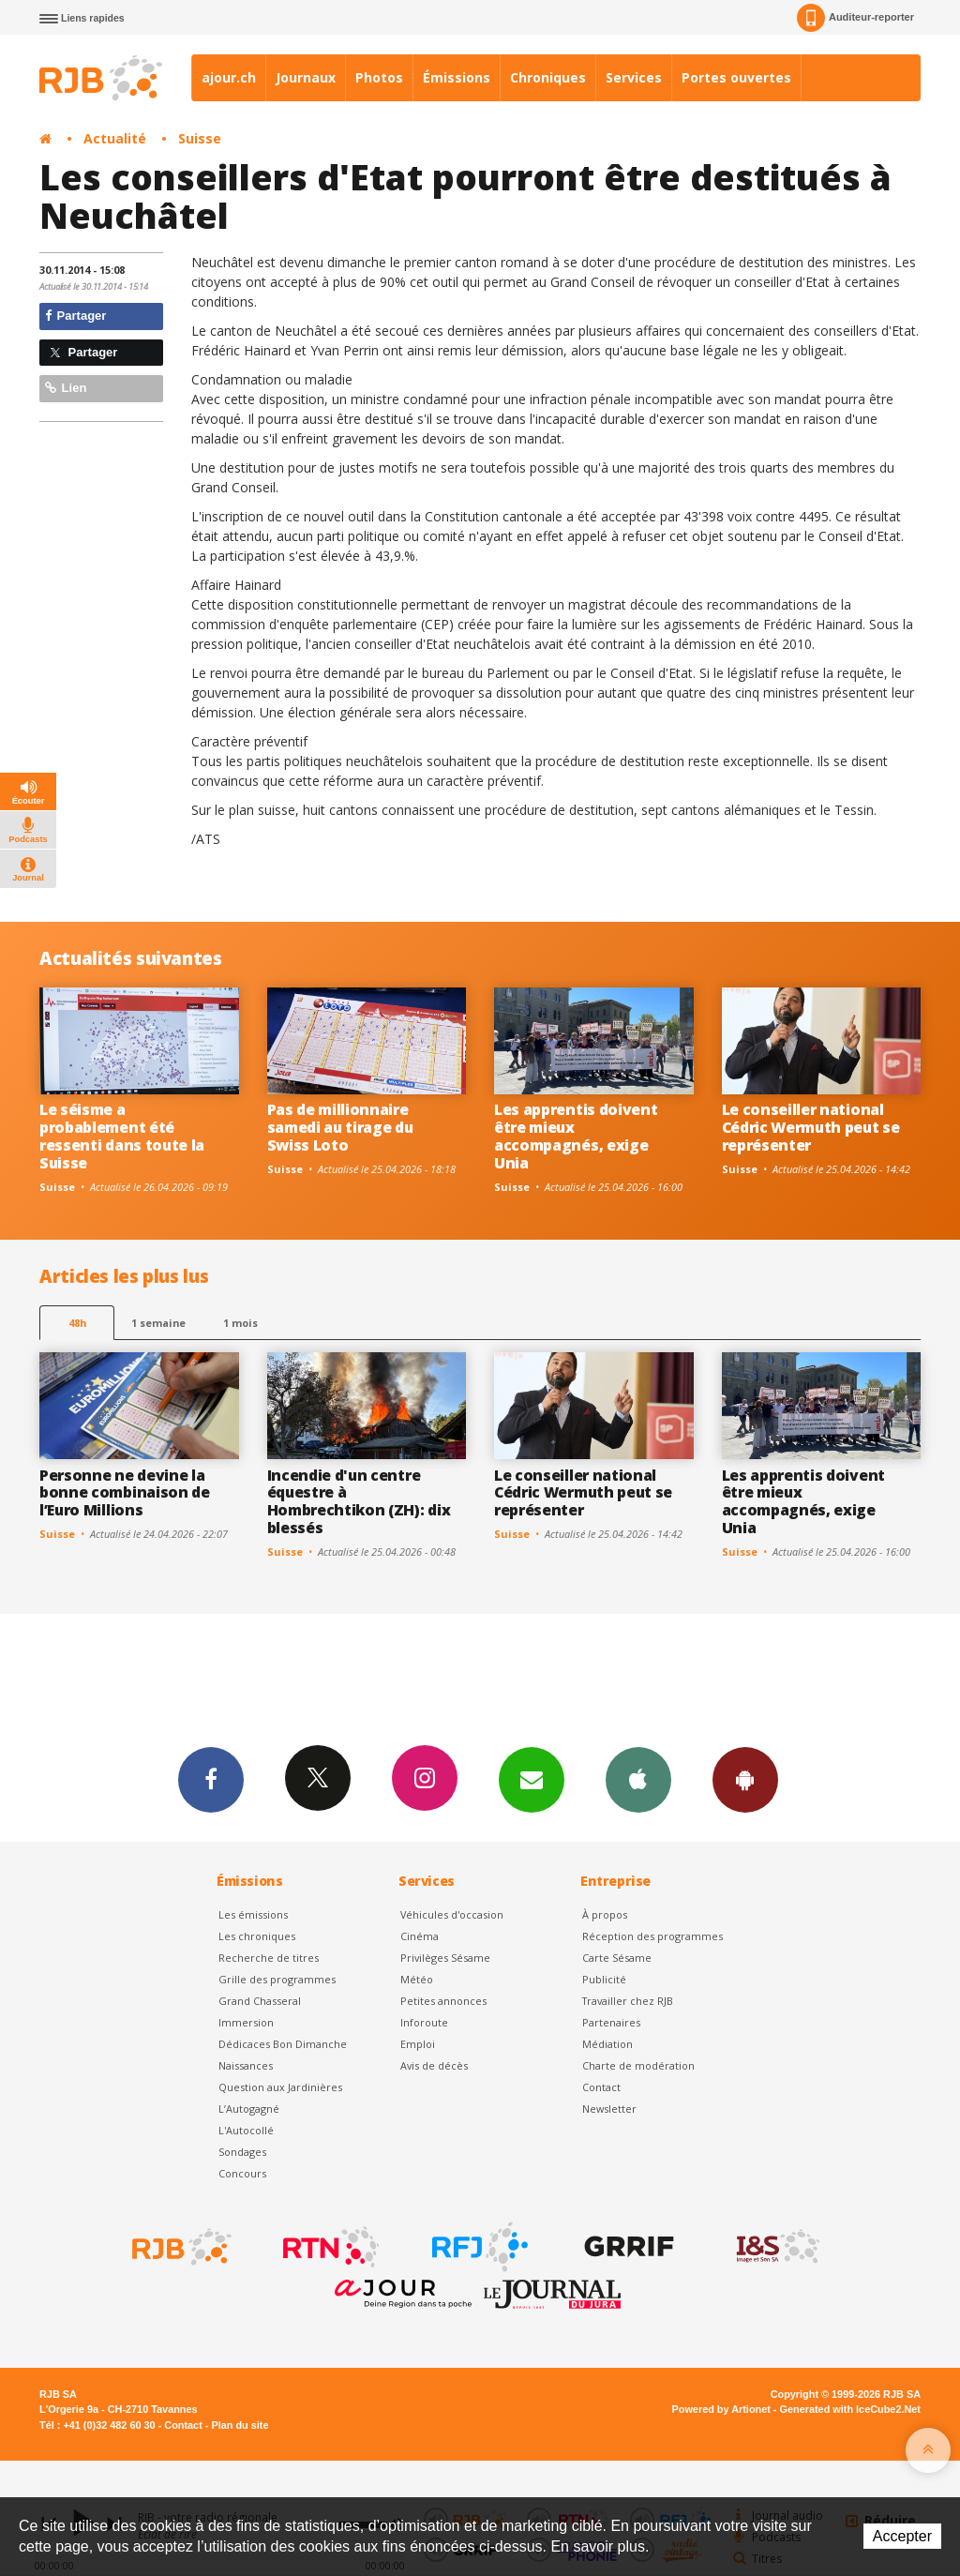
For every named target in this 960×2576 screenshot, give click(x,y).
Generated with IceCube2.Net (850, 2409)
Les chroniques (256, 1936)
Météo (416, 1979)
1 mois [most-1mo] (240, 1323)
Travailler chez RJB (627, 2001)
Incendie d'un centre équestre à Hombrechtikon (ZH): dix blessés (359, 1502)
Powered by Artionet (721, 2409)
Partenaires (611, 2022)
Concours (242, 2173)
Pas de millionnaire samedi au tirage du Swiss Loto (340, 1127)
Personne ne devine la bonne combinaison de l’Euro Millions (124, 1493)
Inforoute (424, 2022)
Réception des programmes (652, 1936)
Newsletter (609, 2108)
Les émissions (253, 1914)
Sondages (242, 2152)
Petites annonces (443, 2001)
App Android (745, 1779)
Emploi (417, 2044)
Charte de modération (638, 2065)
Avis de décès (434, 2065)
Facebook (211, 1779)
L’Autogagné (248, 2108)
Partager (75, 316)
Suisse (199, 138)
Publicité (604, 1979)
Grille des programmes (277, 1979)
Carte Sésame (617, 1957)
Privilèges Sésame (445, 1957)
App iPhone (638, 1779)
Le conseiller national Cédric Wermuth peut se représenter (811, 1127)
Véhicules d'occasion (451, 1914)
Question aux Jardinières (280, 2087)
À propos (604, 1914)
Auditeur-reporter (855, 18)
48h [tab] (77, 1323)
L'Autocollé (246, 2130)
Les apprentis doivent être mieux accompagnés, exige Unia (575, 1136)
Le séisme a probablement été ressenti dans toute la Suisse (121, 1136)
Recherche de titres (268, 1957)
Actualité (114, 138)
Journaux (306, 77)
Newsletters (531, 1779)
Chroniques (548, 77)
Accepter (902, 2536)
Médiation (607, 2044)
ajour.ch (229, 77)
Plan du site (239, 2425)
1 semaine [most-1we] (158, 1323)
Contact (601, 2087)
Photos (379, 77)
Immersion (246, 2022)
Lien (65, 388)
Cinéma (419, 1936)
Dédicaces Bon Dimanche (282, 2044)
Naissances (245, 2065)
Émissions (456, 77)
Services (634, 77)
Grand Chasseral (259, 2001)
